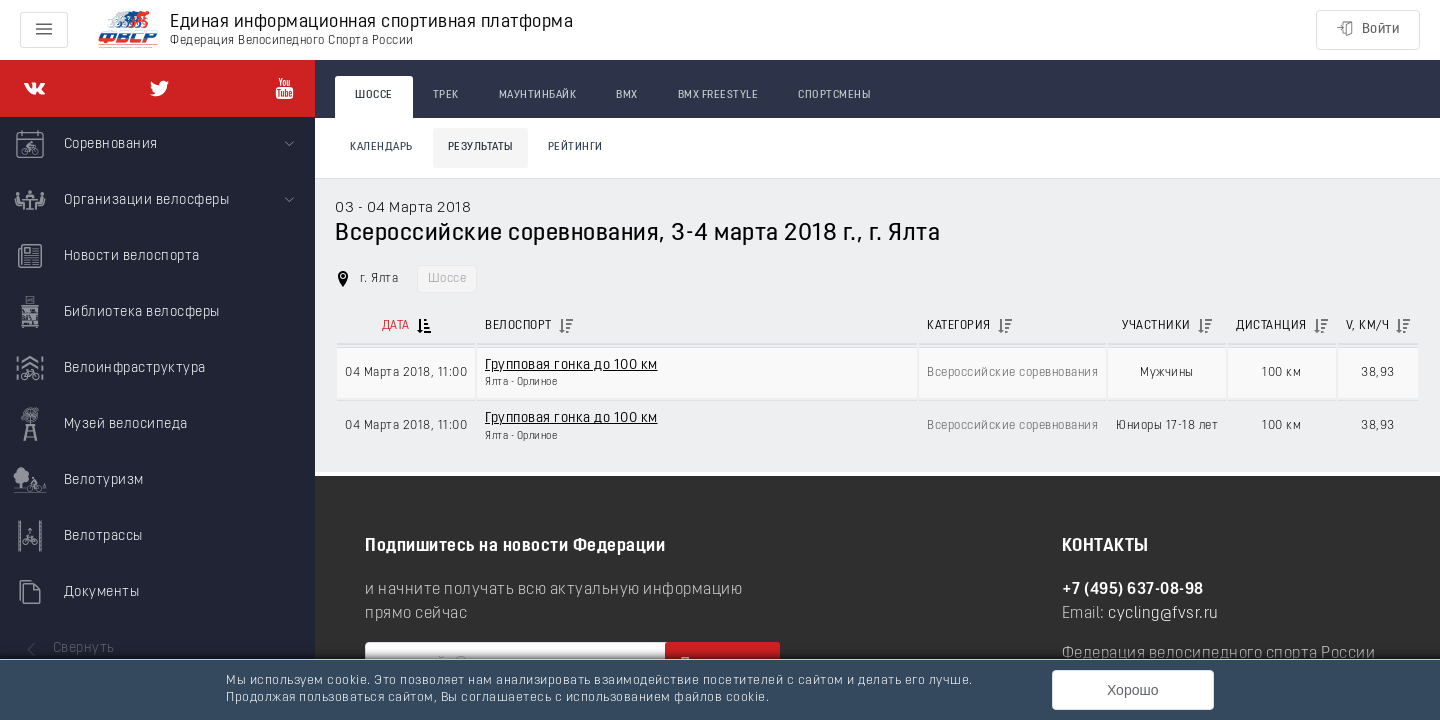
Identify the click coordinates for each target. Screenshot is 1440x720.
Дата (396, 326)
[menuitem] (157, 145)
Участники (1156, 326)
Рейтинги (575, 147)
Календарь (381, 147)
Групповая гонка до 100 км (571, 365)
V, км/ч (1368, 326)
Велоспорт (518, 326)
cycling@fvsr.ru (1163, 614)
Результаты (480, 147)
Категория (959, 326)
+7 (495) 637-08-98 (1133, 590)
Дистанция (1271, 326)
